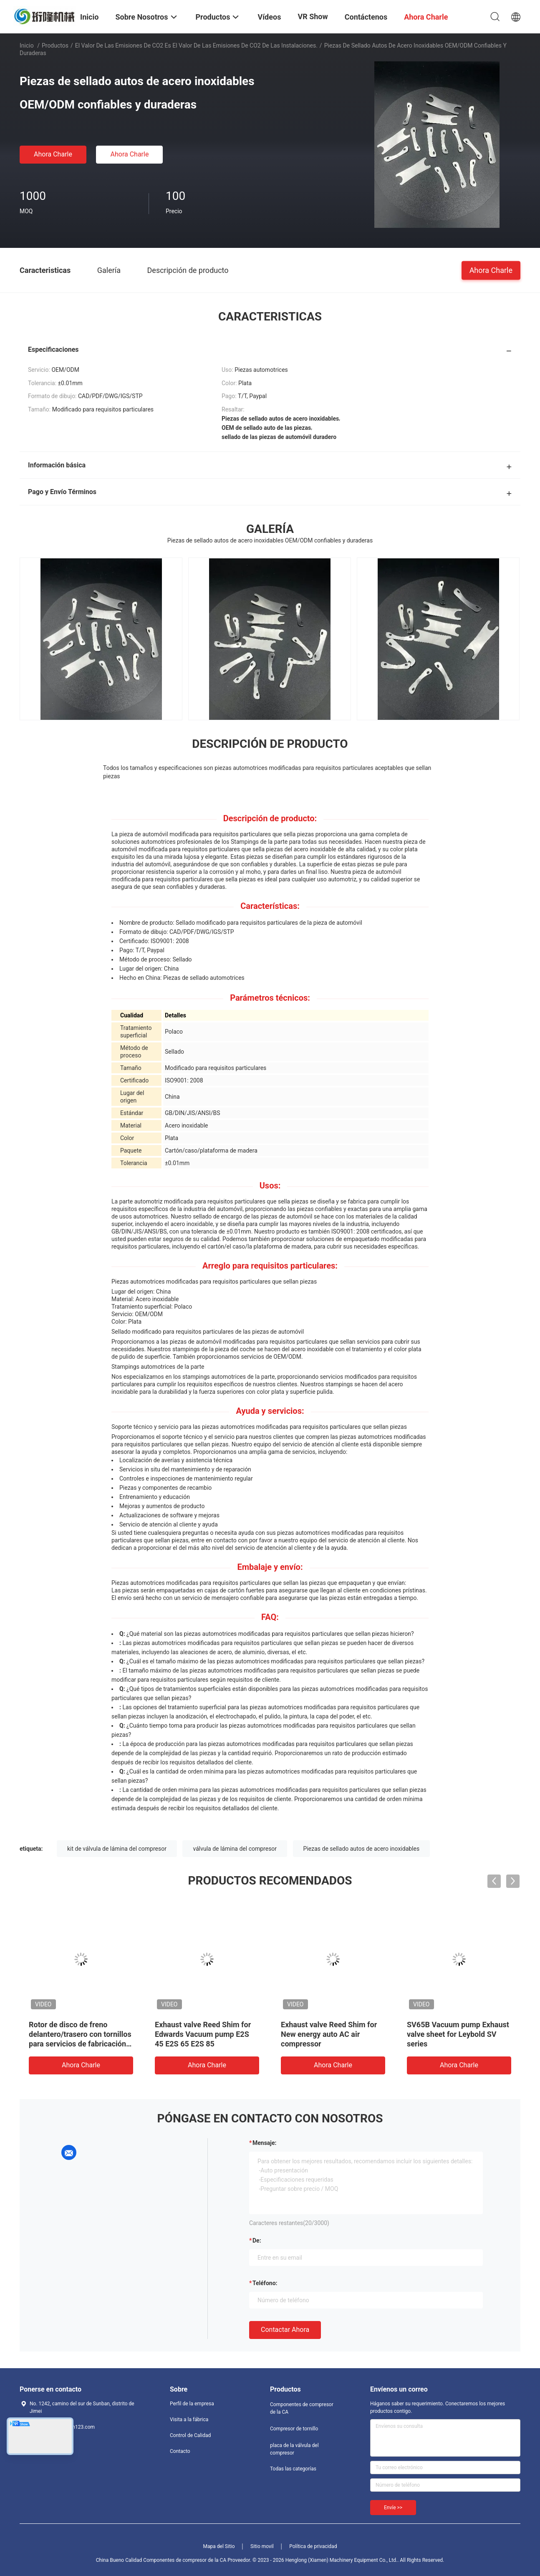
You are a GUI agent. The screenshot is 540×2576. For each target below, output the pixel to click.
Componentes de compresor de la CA (301, 2408)
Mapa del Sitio (219, 2546)
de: (256, 2240)
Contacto (180, 2451)
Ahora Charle (53, 154)
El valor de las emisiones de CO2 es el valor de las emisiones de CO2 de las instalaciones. (196, 45)
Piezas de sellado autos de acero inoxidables (361, 1848)
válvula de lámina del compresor (235, 1848)
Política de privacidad (313, 2546)
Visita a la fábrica (189, 2419)
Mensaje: (264, 2143)
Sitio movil (262, 2546)
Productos (55, 45)
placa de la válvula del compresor (294, 2449)
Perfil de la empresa (192, 2404)
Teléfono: (264, 2283)
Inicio (27, 45)
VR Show (313, 16)
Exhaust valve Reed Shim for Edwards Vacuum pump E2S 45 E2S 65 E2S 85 (203, 2034)
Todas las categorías (293, 2469)
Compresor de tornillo (294, 2429)
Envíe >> (393, 2507)
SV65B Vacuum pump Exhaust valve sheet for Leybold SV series (458, 2034)
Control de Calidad (190, 2435)
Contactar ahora (285, 2330)
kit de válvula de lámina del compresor (117, 1848)
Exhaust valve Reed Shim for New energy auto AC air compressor (329, 2034)
